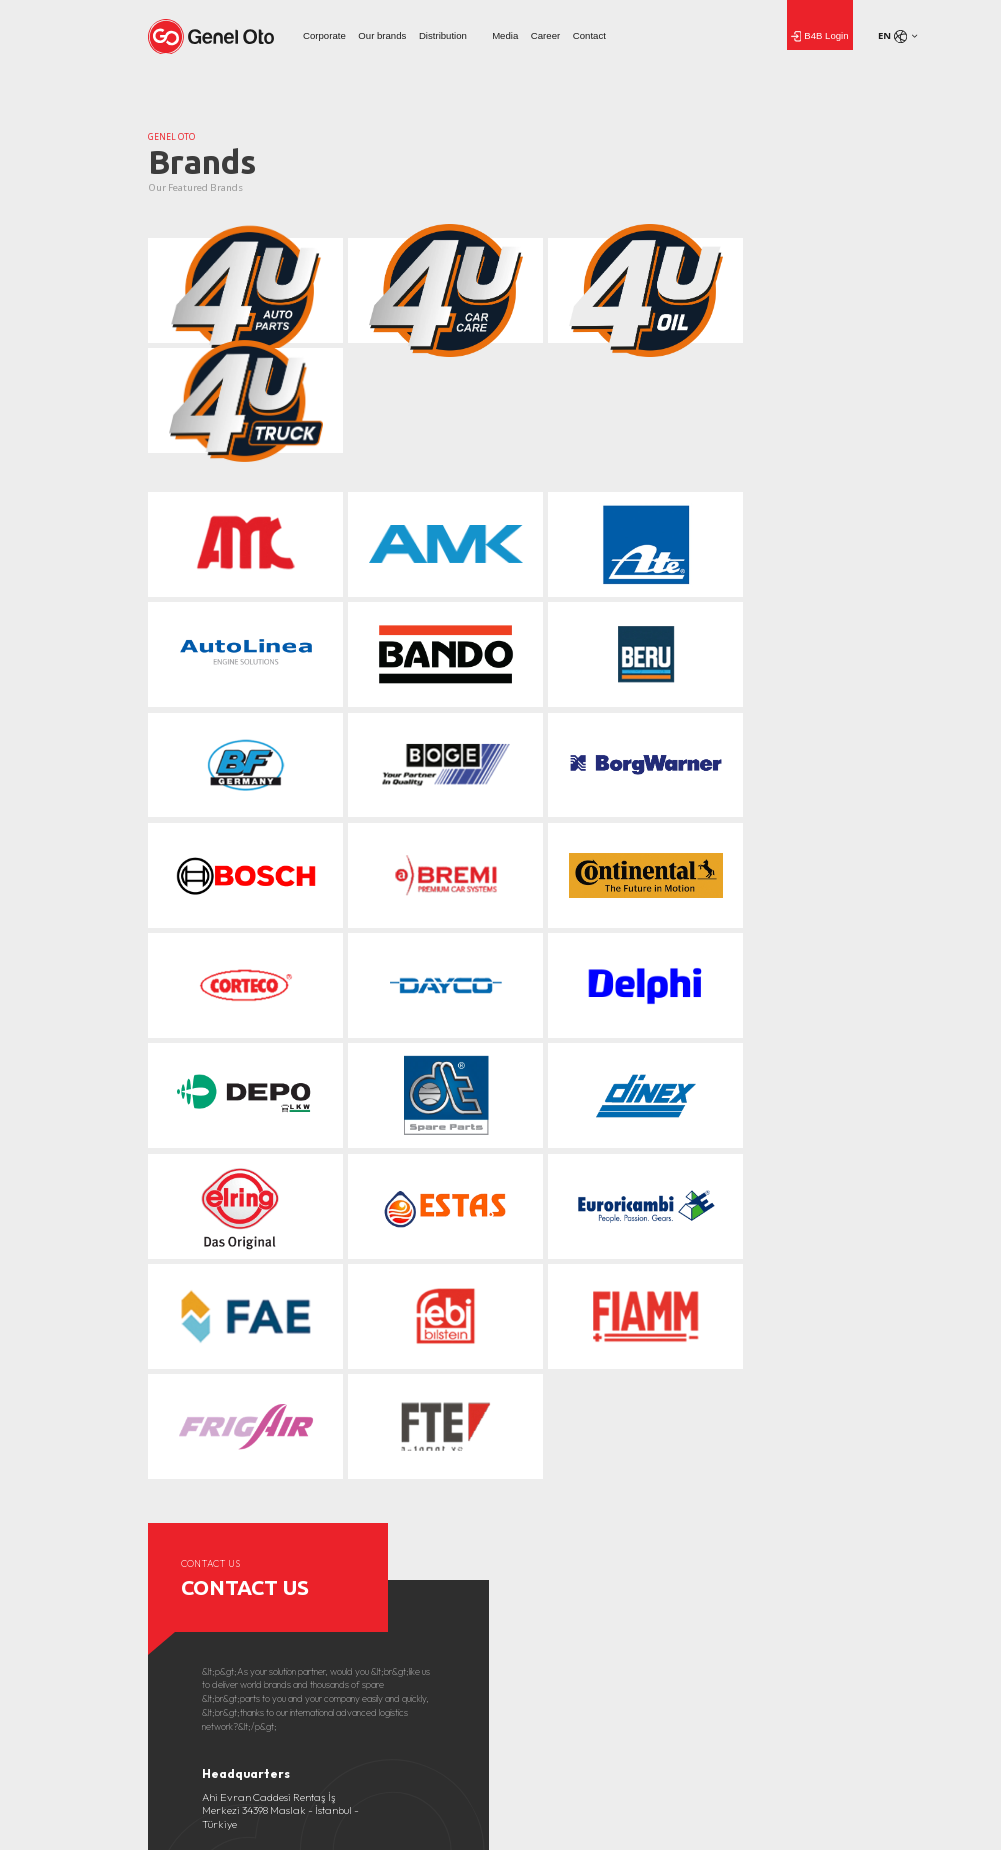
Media (505, 35)
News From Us (351, 1523)
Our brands (382, 35)
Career (545, 35)
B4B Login (820, 36)
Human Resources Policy (559, 1523)
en (892, 36)
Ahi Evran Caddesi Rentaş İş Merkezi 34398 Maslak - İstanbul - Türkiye (280, 1307)
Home (529, 1748)
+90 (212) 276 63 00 (244, 1394)
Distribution (443, 35)
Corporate (324, 35)
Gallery (335, 1540)
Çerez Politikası (753, 1540)
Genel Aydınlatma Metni (771, 1557)
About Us (166, 1523)
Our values (168, 1540)
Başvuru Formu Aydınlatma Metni (789, 1592)
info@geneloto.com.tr (253, 1378)
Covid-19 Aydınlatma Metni (777, 1523)
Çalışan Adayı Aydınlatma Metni (786, 1574)
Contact (589, 35)
